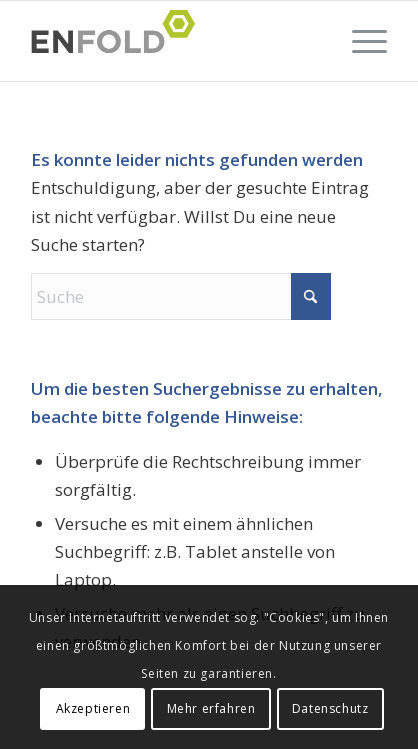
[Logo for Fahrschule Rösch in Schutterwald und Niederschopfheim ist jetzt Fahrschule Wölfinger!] (173, 41)
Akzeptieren (93, 708)
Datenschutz (330, 708)
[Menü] (359, 41)
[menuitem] (359, 41)
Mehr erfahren (211, 708)
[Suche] (181, 296)
